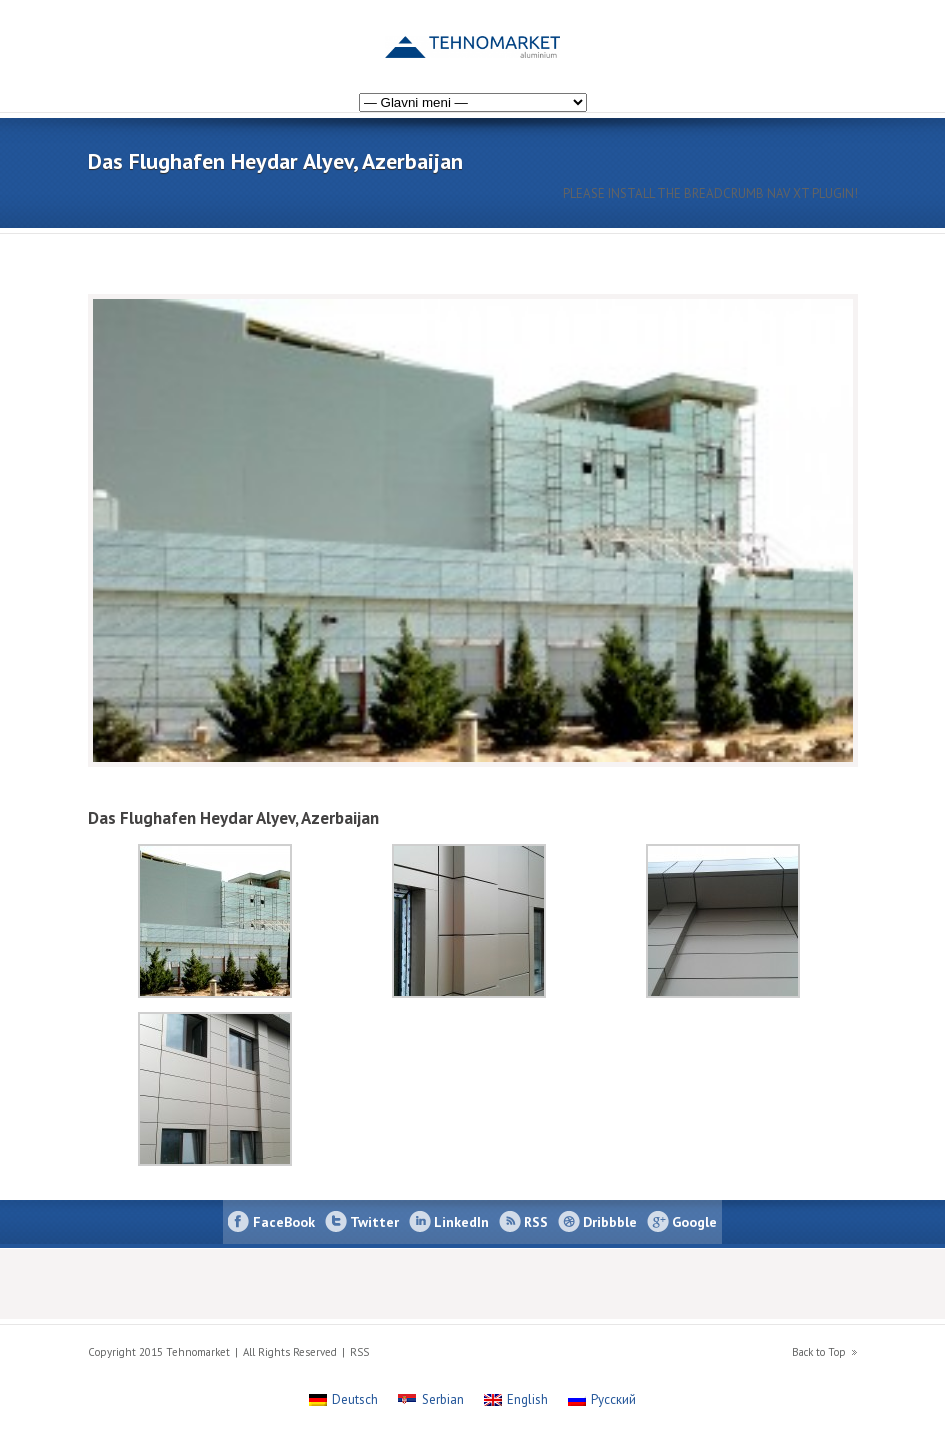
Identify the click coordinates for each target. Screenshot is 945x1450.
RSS (536, 1222)
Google (694, 1222)
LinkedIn (461, 1222)
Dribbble (610, 1222)
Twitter (374, 1222)
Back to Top (819, 1352)
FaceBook (284, 1222)
